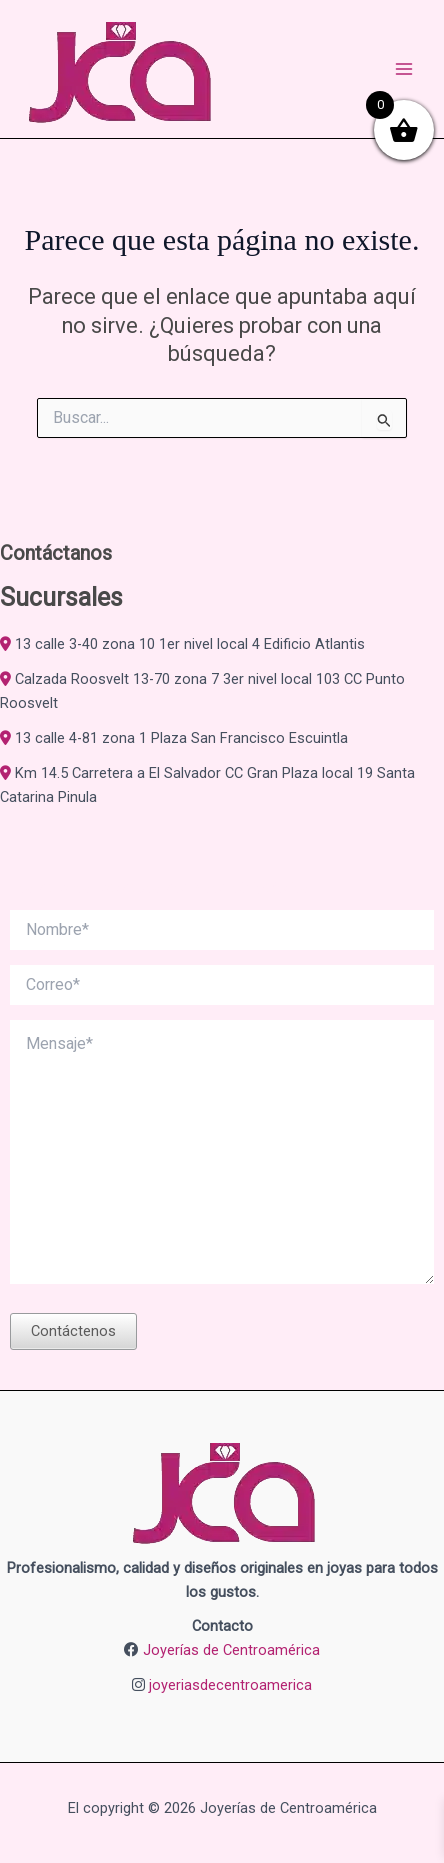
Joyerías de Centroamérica (231, 1650)
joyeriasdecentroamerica (230, 1685)
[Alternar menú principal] (404, 69)
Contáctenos (73, 1331)
